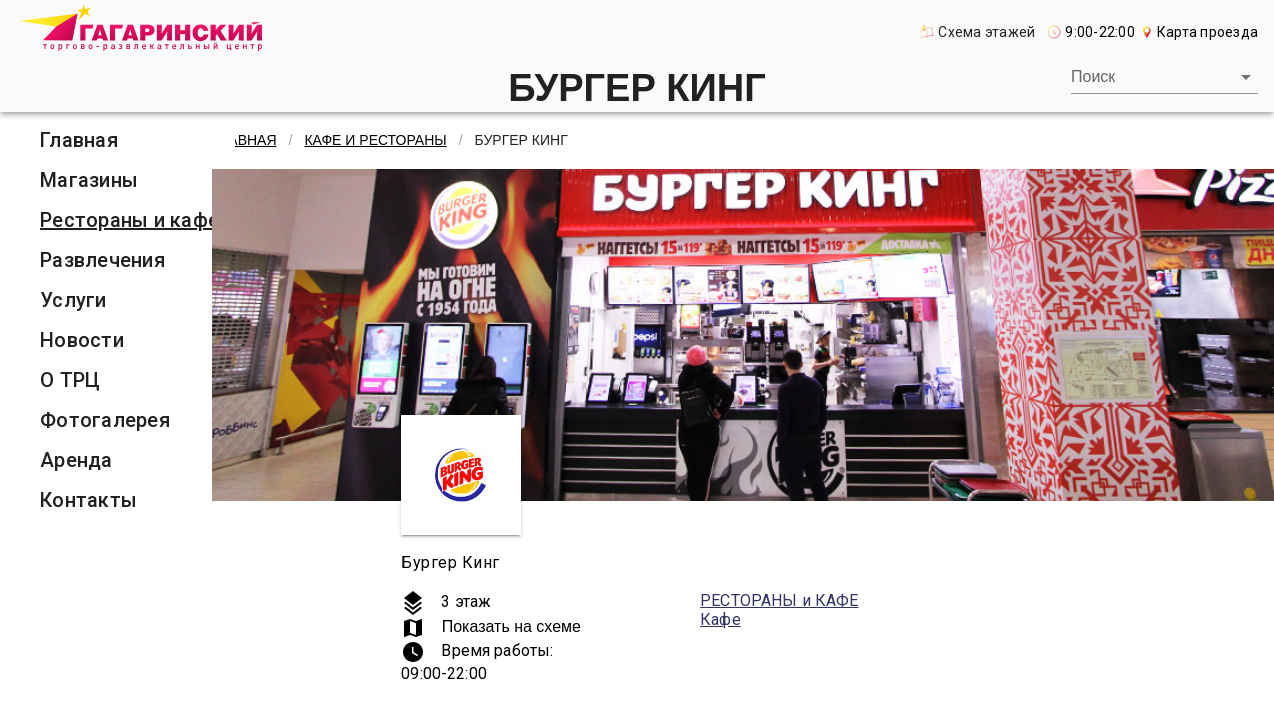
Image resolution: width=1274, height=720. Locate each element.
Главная (79, 140)
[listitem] (129, 140)
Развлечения (102, 260)
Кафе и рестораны (375, 140)
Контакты (88, 500)
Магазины (89, 180)
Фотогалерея (105, 420)
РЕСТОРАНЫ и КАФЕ (779, 600)
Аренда (76, 460)
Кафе (720, 619)
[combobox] (1164, 77)
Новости (82, 340)
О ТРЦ (70, 380)
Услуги (73, 300)
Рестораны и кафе (129, 220)
